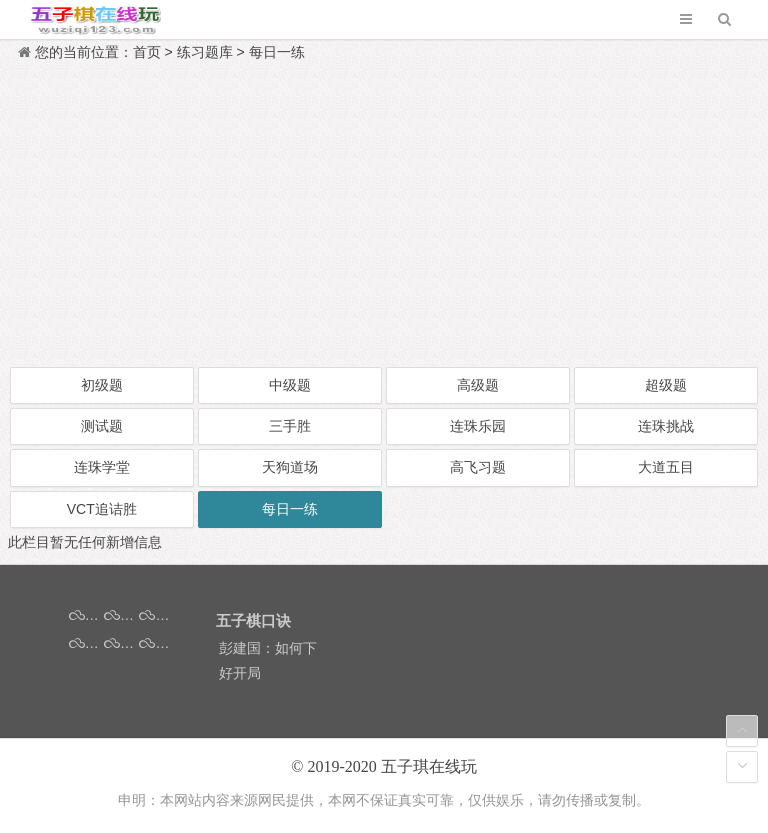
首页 (147, 52)
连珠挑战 (666, 426)
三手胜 (290, 426)
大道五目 (666, 467)
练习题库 (205, 52)
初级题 (102, 385)
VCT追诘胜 (102, 509)
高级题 (478, 385)
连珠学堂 (102, 467)
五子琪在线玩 (429, 766)
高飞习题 (478, 467)
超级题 (666, 385)
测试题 (102, 426)
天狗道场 (290, 467)
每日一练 (277, 52)
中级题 (290, 385)
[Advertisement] (384, 215)
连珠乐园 (478, 426)
